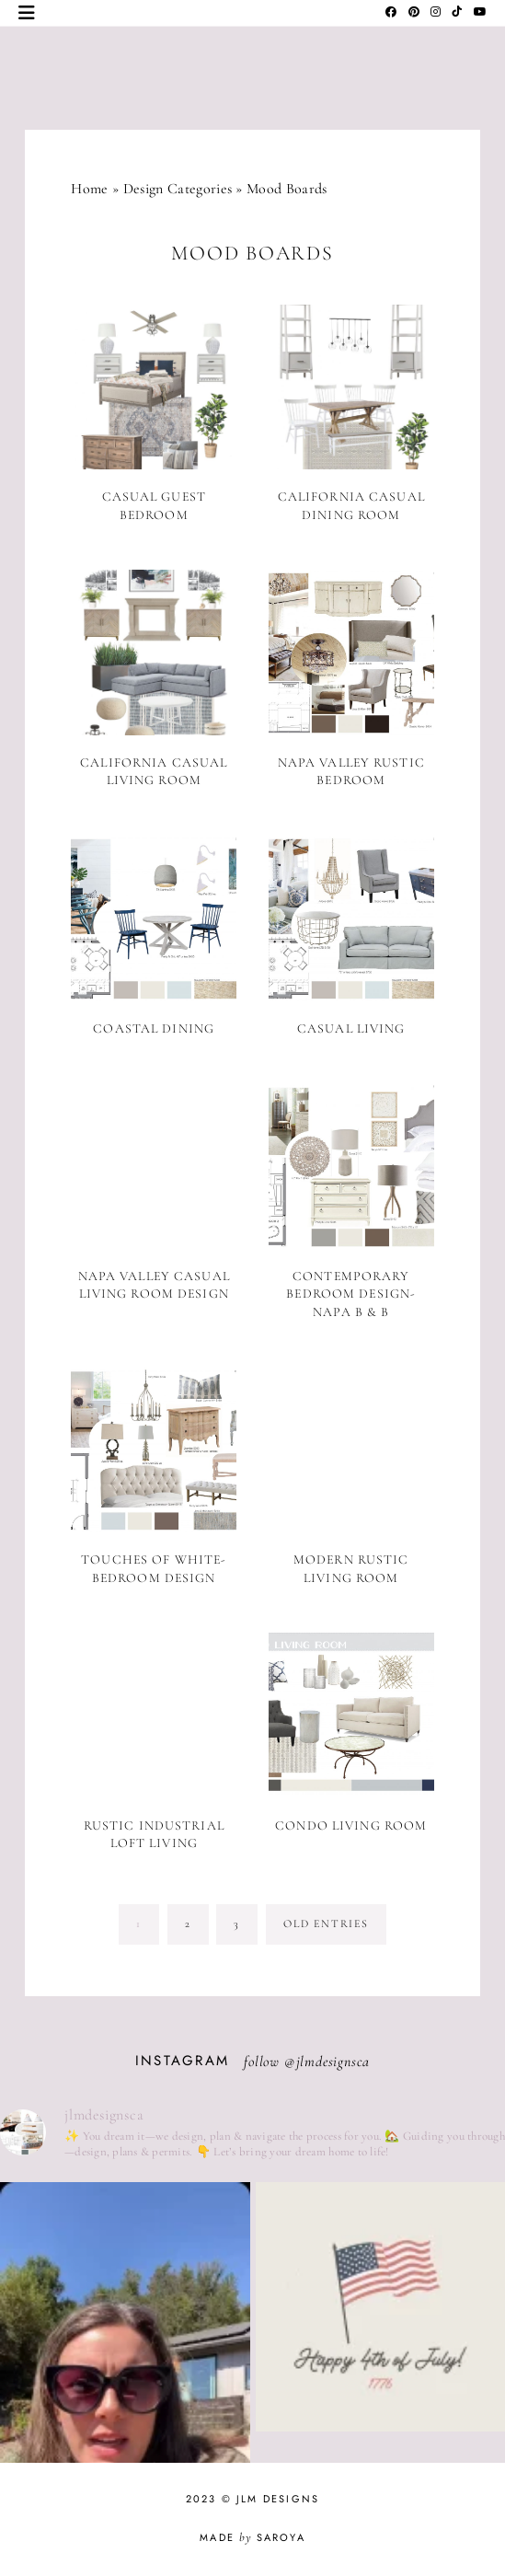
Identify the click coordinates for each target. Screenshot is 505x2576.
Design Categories (177, 188)
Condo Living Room (351, 1825)
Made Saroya (252, 2537)
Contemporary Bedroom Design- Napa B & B (351, 1294)
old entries (326, 1923)
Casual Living (351, 1028)
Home (89, 188)
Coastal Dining (153, 1028)
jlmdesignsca (333, 2061)
